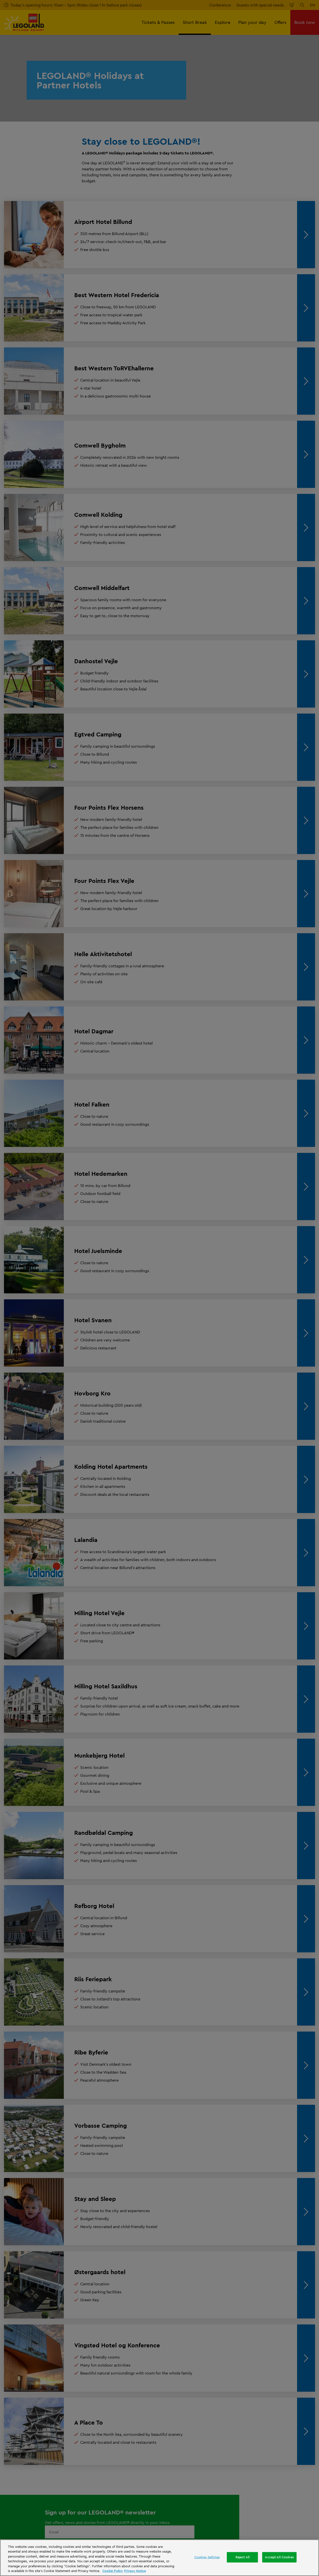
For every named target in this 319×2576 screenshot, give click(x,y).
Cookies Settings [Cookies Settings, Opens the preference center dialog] (207, 2557)
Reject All (242, 2557)
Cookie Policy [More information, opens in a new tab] (112, 2571)
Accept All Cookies (279, 2557)
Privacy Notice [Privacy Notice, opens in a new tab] (135, 2571)
